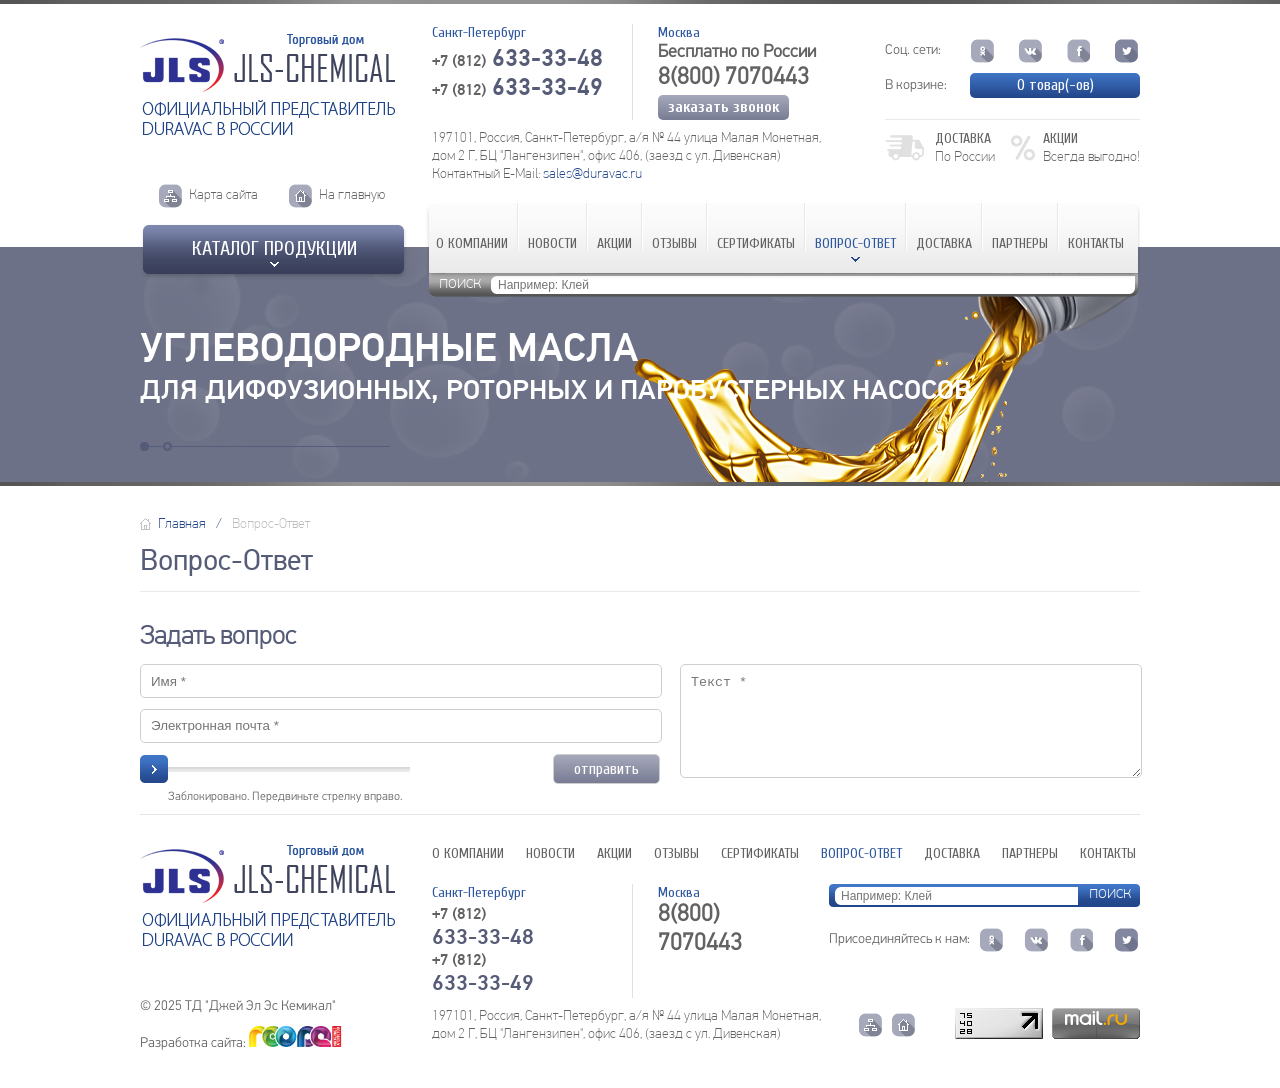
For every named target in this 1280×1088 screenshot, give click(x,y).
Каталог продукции (274, 248)
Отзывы (674, 243)
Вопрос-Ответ (855, 243)
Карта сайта (223, 195)
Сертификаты (756, 243)
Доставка (944, 243)
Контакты (1096, 243)
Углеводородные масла (389, 351)
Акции (614, 243)
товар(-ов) (1055, 85)
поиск (460, 283)
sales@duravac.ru (592, 174)
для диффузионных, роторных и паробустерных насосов (555, 392)
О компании (472, 243)
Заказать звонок (723, 107)
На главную (352, 195)
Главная (182, 524)
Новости (552, 243)
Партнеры (1020, 243)
